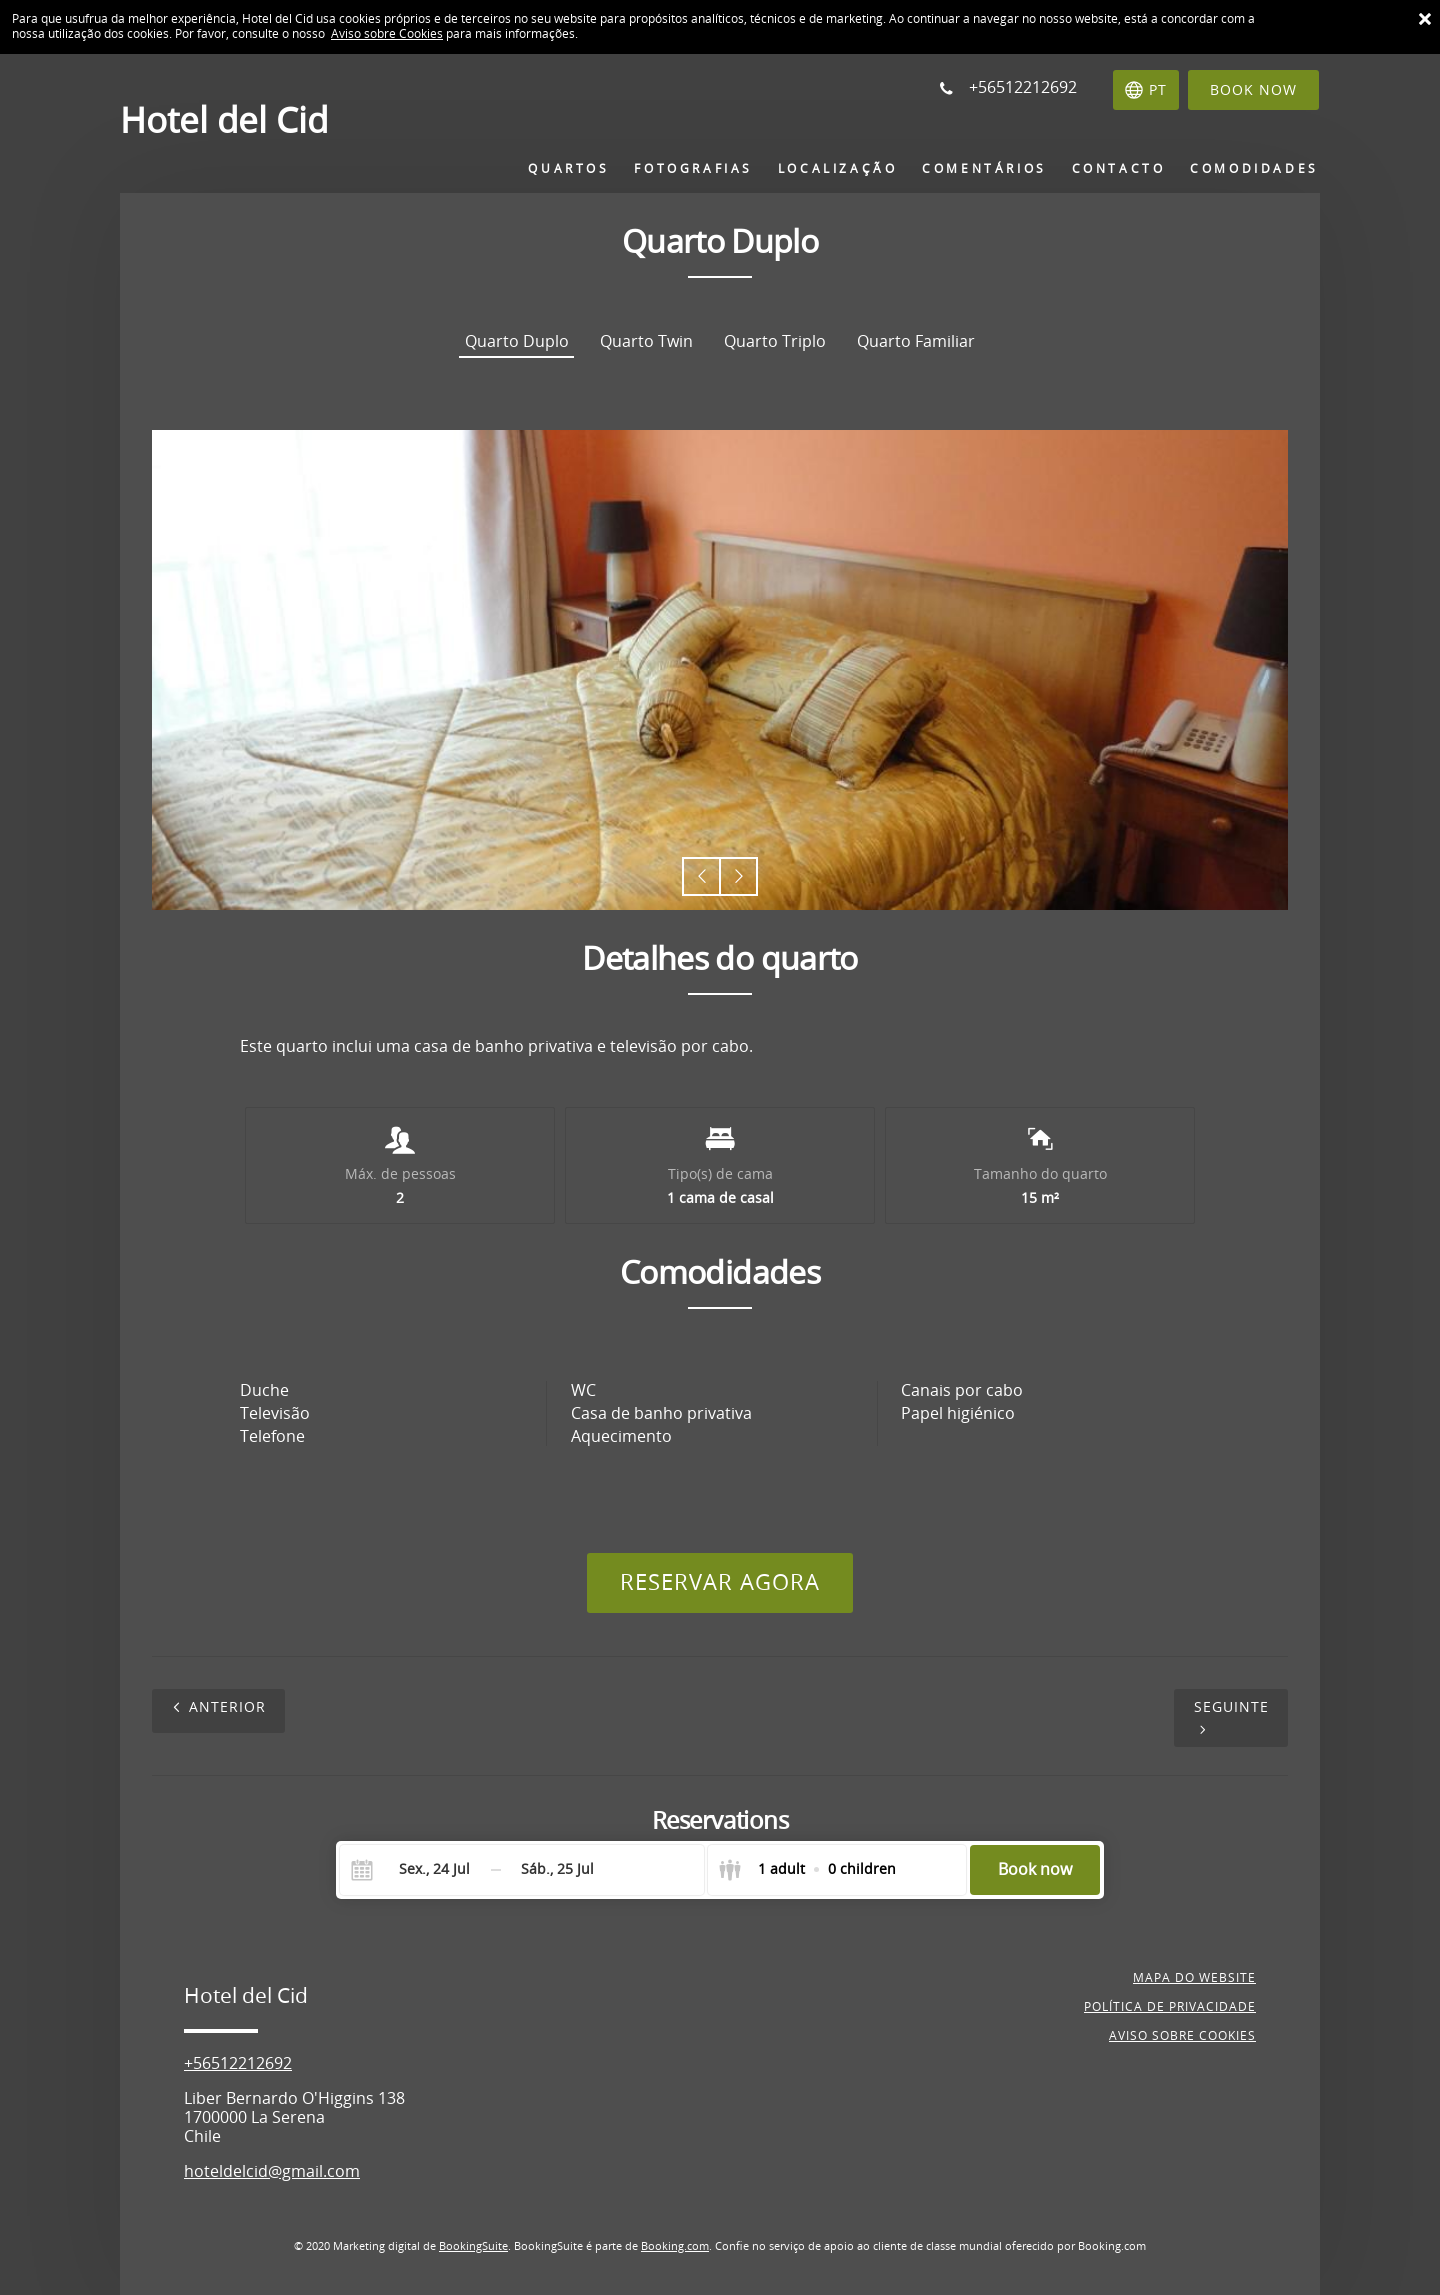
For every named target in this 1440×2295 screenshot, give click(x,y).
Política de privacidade (1170, 2007)
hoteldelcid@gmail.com (272, 2171)
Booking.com (675, 2246)
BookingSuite (473, 2246)
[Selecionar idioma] (1146, 90)
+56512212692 (238, 2063)
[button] (701, 876)
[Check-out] (557, 1870)
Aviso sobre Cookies (387, 34)
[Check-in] (418, 1870)
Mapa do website (1194, 1978)
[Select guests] (807, 1870)
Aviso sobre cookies (1182, 2036)
